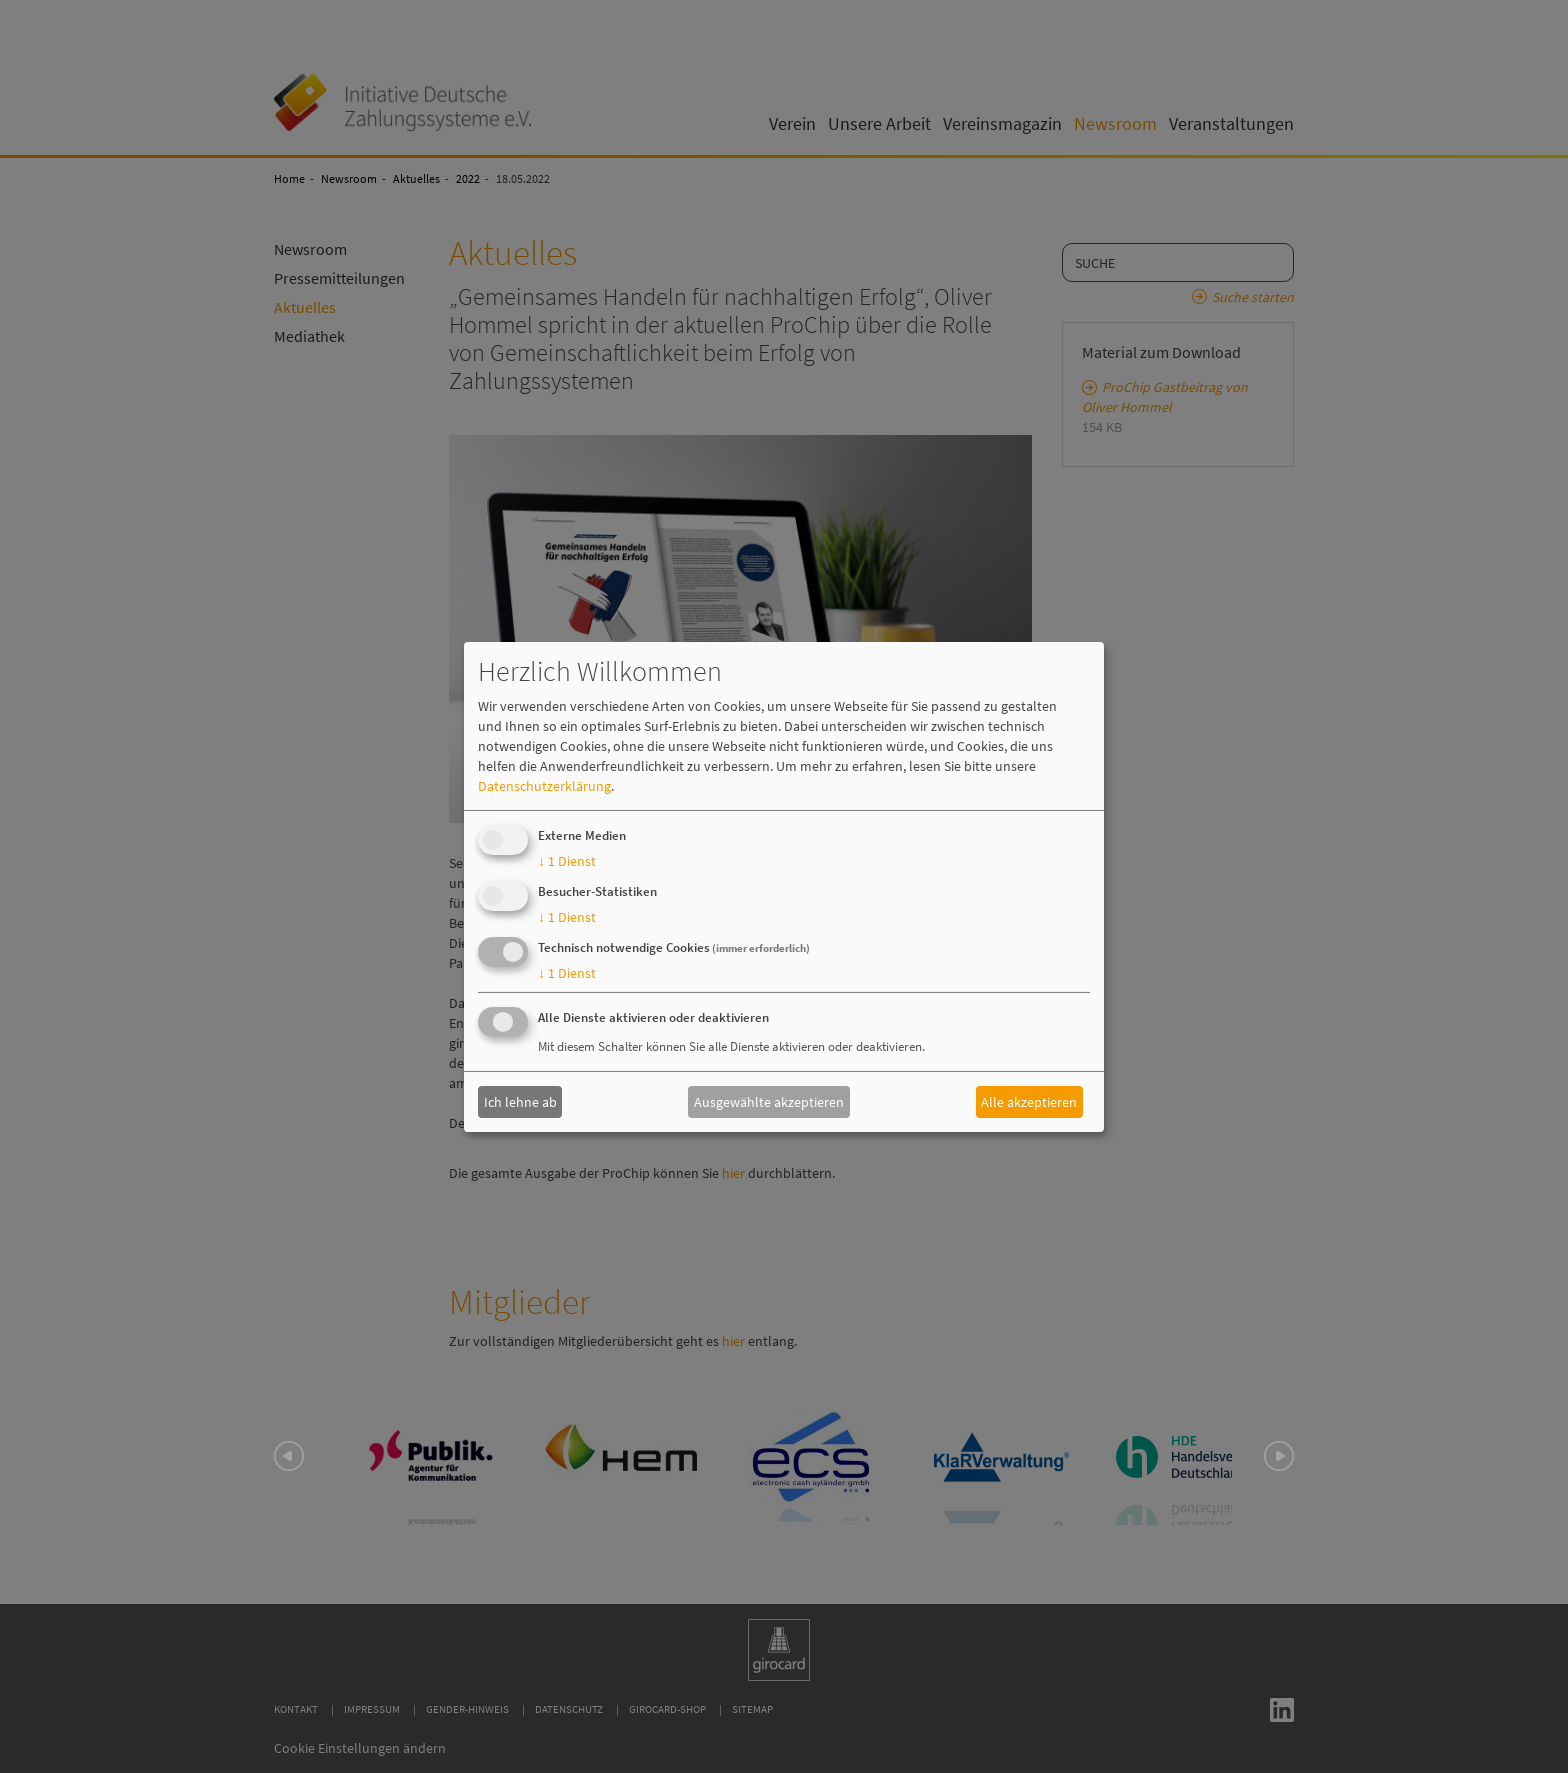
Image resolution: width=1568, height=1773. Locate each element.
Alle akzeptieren (1029, 1102)
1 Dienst (567, 861)
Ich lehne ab (520, 1102)
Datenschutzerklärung (544, 786)
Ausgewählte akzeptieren (769, 1102)
